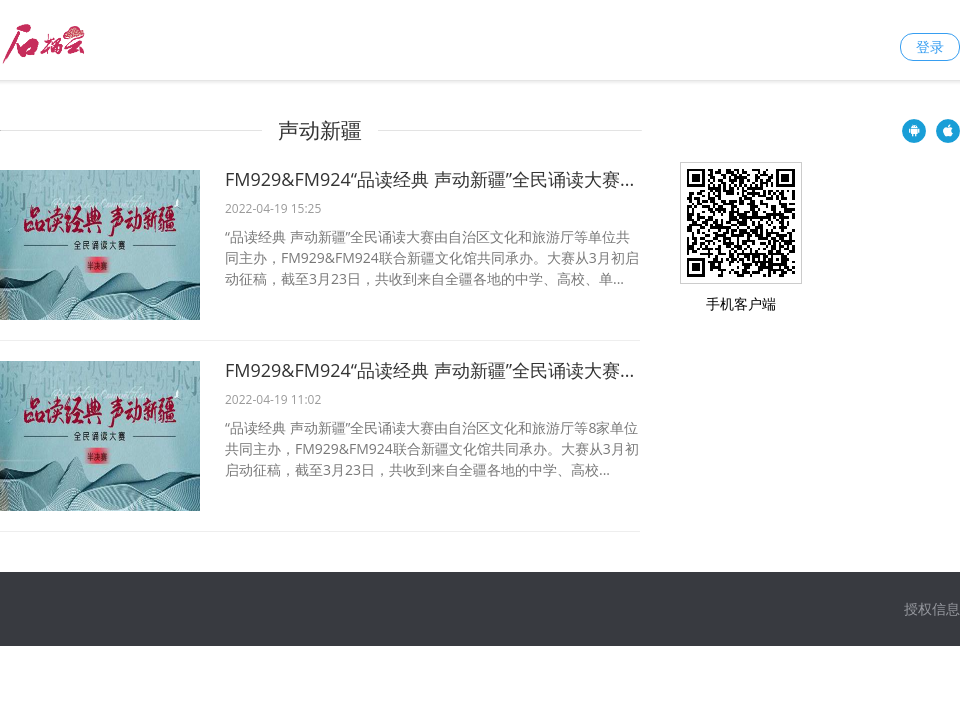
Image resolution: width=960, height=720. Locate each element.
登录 (930, 46)
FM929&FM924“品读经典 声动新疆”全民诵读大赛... (429, 179)
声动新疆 (320, 130)
